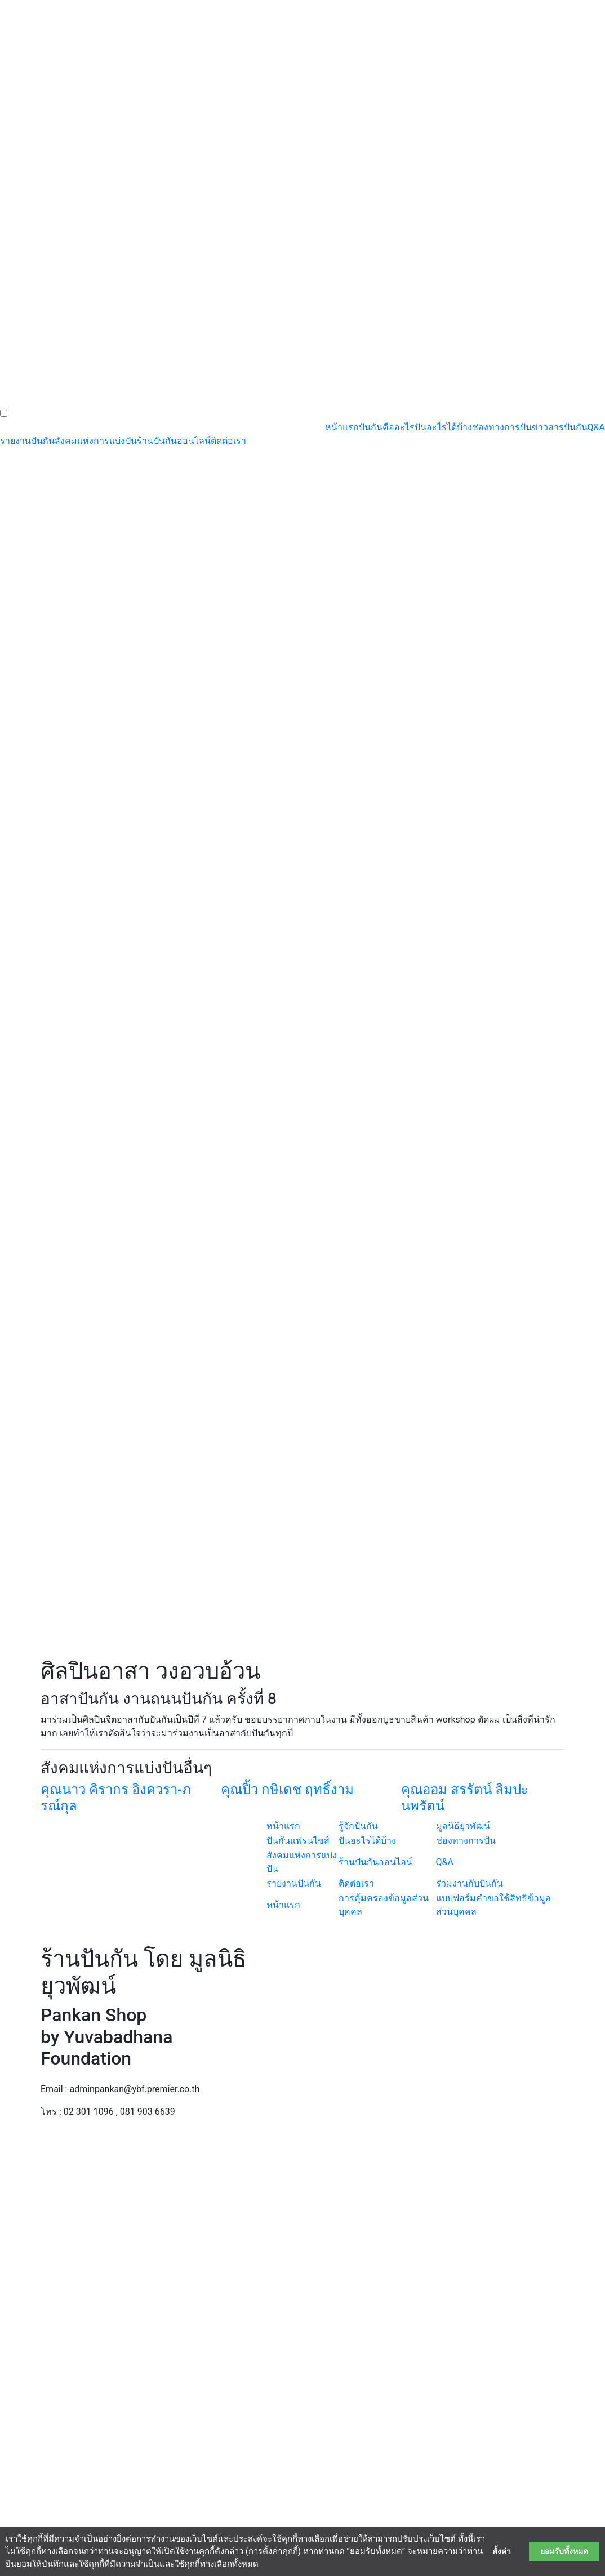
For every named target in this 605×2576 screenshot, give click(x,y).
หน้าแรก (342, 427)
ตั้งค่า (501, 2551)
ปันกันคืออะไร (387, 427)
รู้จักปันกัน (358, 1826)
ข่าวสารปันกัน (560, 427)
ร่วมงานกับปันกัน (469, 1883)
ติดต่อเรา (228, 440)
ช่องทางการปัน (502, 427)
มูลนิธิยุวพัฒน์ (463, 1826)
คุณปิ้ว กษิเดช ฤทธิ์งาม (287, 1790)
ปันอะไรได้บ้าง (443, 427)
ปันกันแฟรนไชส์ (298, 1840)
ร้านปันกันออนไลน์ (174, 440)
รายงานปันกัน (27, 440)
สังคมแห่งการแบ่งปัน (96, 440)
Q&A (596, 427)
